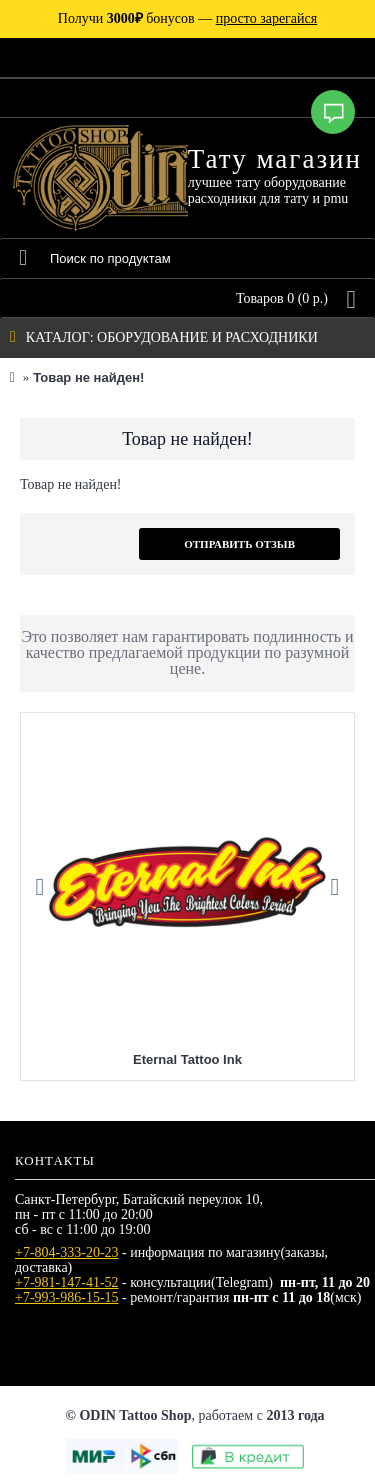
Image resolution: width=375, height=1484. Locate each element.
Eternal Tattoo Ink (187, 1059)
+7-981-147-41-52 (67, 1282)
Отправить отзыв (239, 544)
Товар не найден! (88, 377)
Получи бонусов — (187, 18)
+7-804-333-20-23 (67, 1252)
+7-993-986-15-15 (67, 1297)
